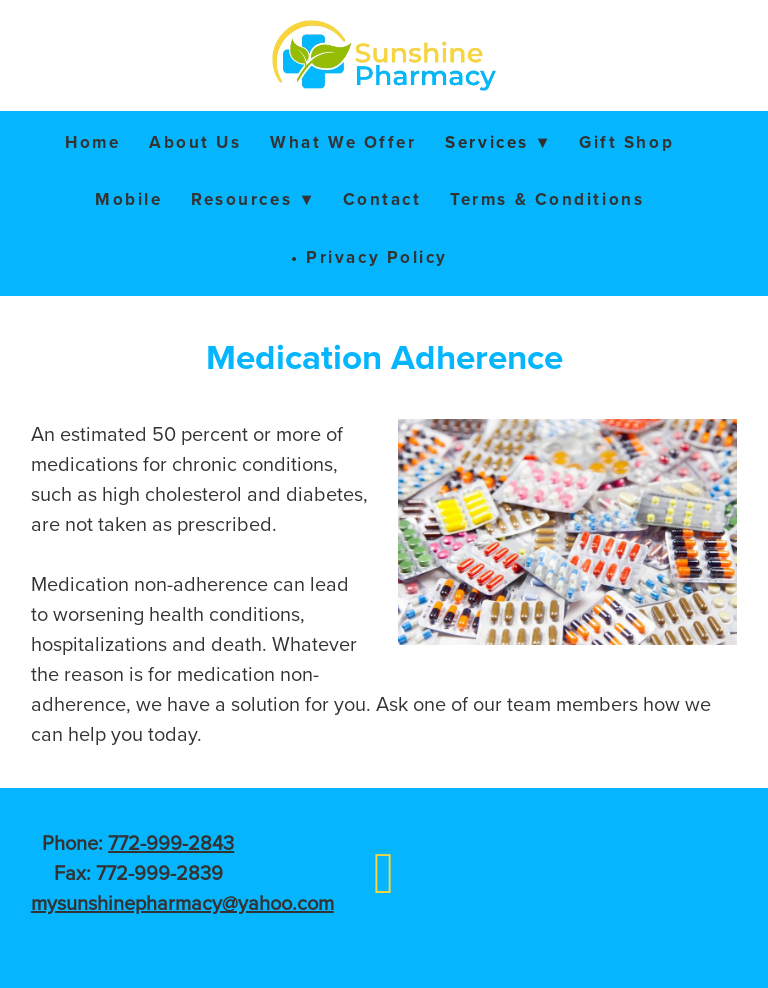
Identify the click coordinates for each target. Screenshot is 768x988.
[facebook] (383, 871)
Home (92, 142)
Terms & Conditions (547, 199)
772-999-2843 (171, 842)
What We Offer (343, 142)
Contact (382, 199)
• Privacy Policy (369, 257)
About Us (195, 142)
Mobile (128, 199)
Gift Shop (626, 142)
